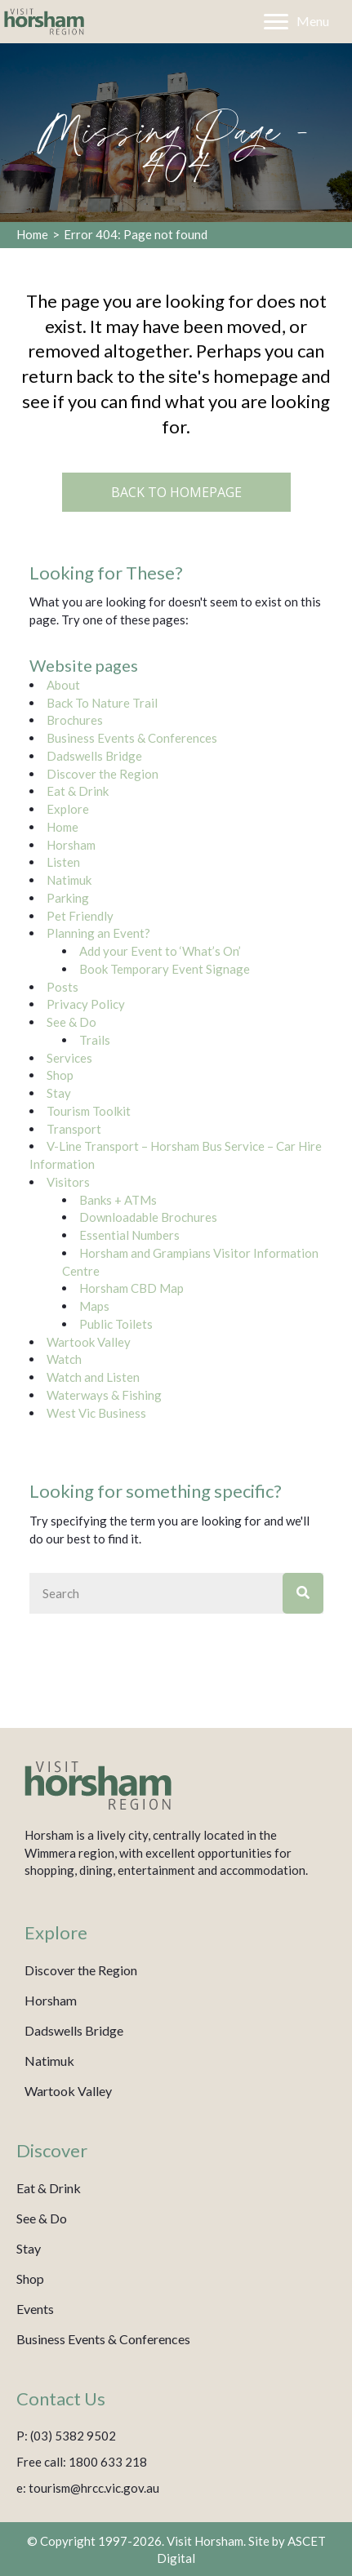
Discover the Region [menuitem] (81, 1970)
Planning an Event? (98, 933)
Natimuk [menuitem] (49, 2060)
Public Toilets (116, 1324)
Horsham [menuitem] (51, 2000)
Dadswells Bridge (94, 755)
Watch (64, 1359)
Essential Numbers (129, 1235)
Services (69, 1057)
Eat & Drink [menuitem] (48, 2188)
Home (32, 234)
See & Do (71, 1022)
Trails (94, 1040)
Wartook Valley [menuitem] (68, 2091)
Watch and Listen (93, 1377)
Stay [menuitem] (28, 2248)
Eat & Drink (78, 791)
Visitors (68, 1182)
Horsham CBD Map (131, 1288)
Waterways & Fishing (104, 1395)
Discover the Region (102, 773)
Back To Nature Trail (102, 702)
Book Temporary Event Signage (164, 969)
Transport (74, 1128)
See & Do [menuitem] (41, 2218)
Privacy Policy (86, 1004)
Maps (94, 1306)
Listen (63, 862)
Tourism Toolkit (89, 1111)
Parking (68, 897)
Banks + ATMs (118, 1200)
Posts (62, 986)
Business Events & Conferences (132, 738)
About (63, 684)
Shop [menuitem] (30, 2278)
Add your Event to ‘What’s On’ (160, 951)
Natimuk (69, 880)
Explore (68, 809)
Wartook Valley (89, 1342)
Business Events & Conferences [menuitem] (103, 2339)
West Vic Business (96, 1413)
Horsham (71, 844)
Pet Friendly (80, 915)
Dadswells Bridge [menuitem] (74, 2030)
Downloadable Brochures (148, 1217)
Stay (59, 1093)
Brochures (75, 720)
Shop (60, 1075)
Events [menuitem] (35, 2308)
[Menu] (296, 22)
